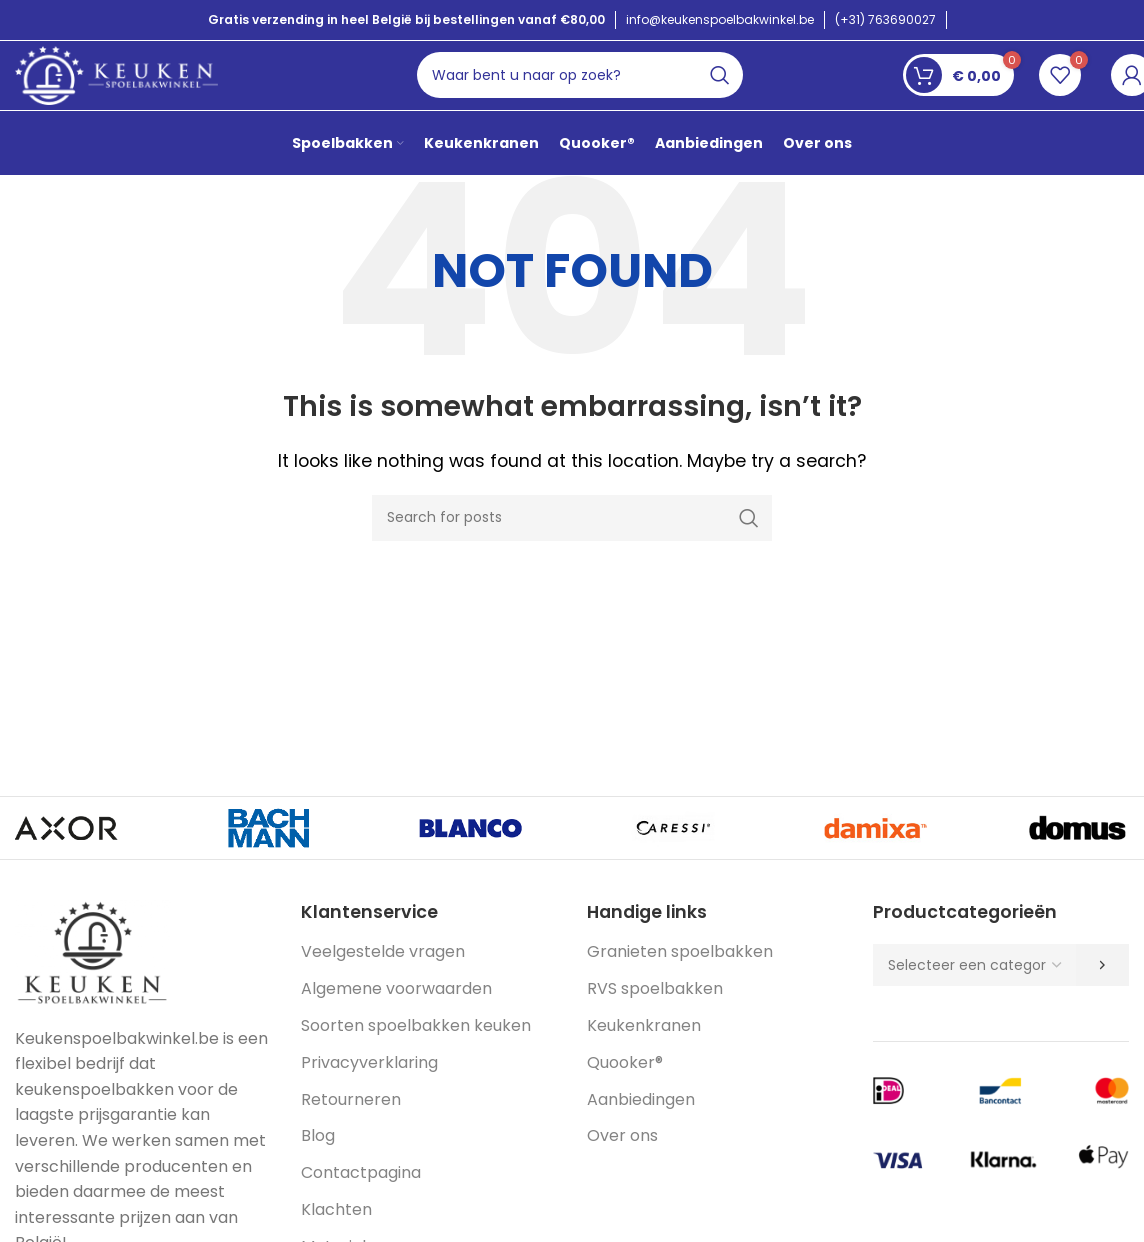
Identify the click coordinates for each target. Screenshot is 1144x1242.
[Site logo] (120, 84)
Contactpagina (361, 1199)
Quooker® (625, 1089)
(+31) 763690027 (885, 19)
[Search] (588, 86)
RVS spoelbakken (655, 1015)
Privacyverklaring (369, 1089)
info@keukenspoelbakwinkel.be (720, 19)
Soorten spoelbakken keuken (416, 1052)
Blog (318, 1162)
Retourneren (351, 1125)
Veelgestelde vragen (383, 978)
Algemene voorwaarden (396, 1015)
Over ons (622, 1162)
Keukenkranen (644, 1052)
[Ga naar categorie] (1102, 992)
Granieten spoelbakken (680, 978)
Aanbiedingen (641, 1125)
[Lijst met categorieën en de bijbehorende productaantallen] (974, 992)
